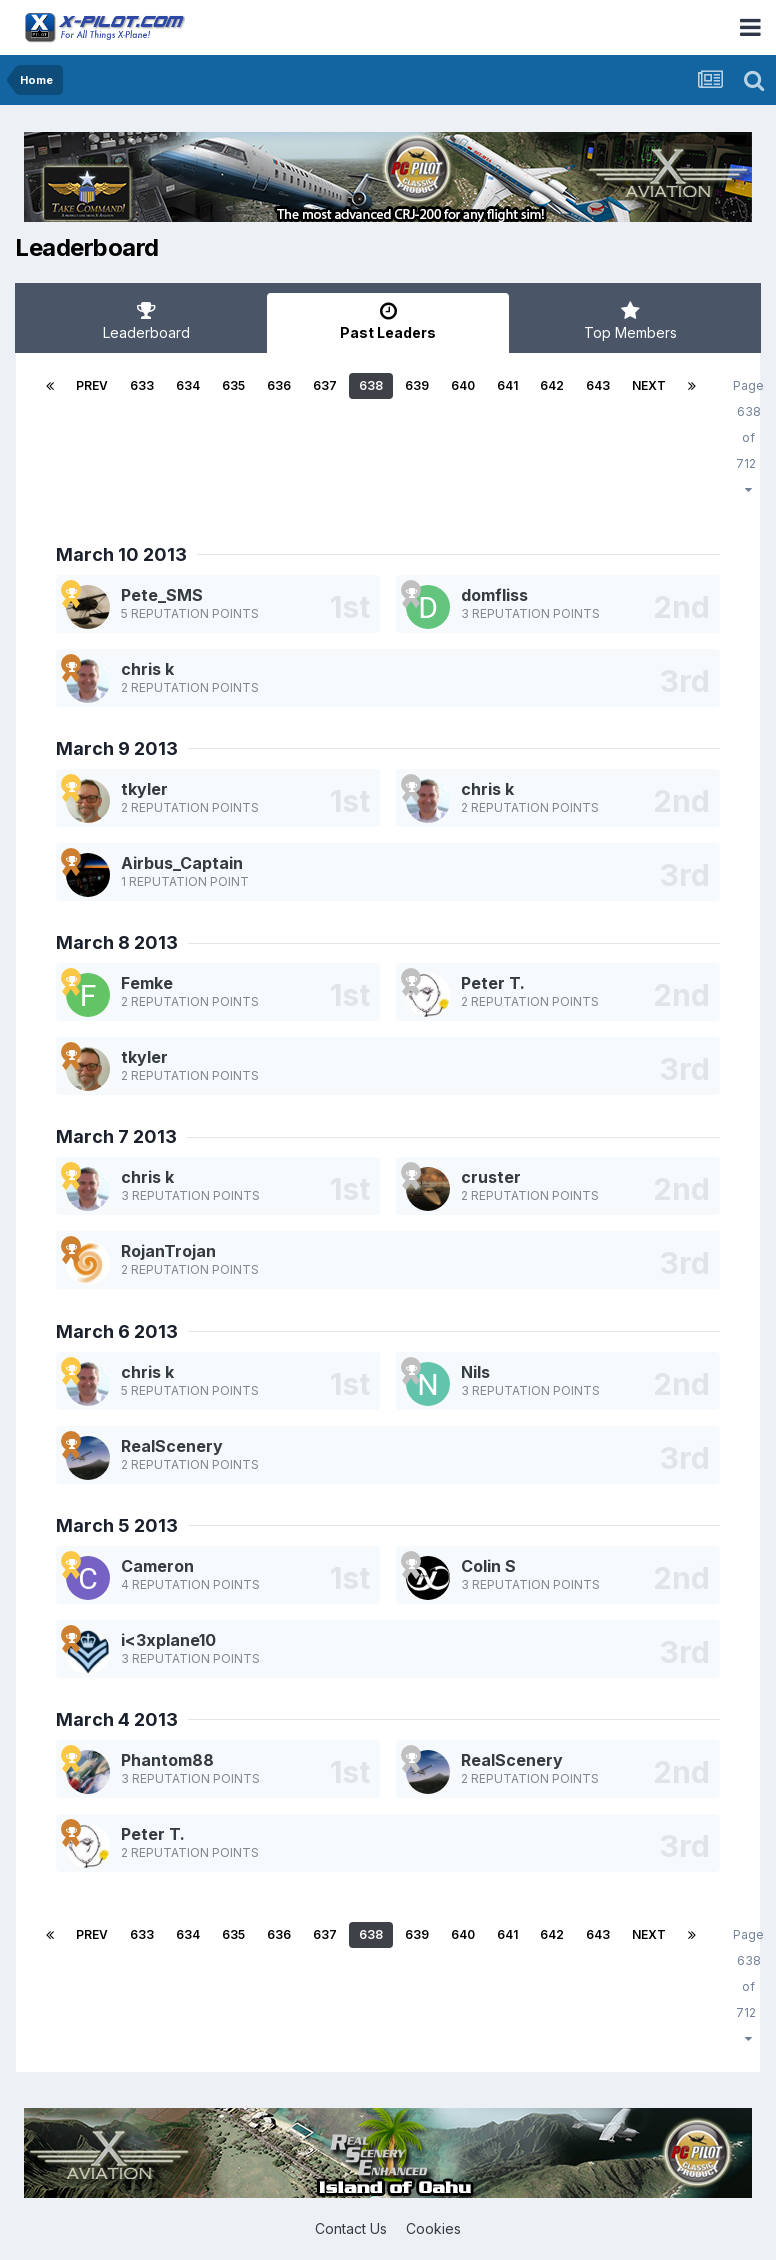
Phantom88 (167, 1760)
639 (417, 385)
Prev (92, 385)
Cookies (433, 2228)
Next (649, 385)
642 (552, 385)
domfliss (494, 595)
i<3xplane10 (168, 1640)
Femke (147, 983)
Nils (475, 1372)
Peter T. (493, 983)
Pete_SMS (162, 595)
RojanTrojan (168, 1251)
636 (279, 385)
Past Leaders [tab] (388, 321)
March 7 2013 (116, 1136)
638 (371, 385)
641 (507, 385)
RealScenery (172, 1446)
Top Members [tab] (630, 321)
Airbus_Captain (182, 863)
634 (188, 385)
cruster (491, 1177)
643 (598, 385)
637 (325, 385)
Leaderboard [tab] (146, 321)
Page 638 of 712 (748, 437)
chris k (147, 669)
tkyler (144, 789)
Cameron (157, 1566)
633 (142, 385)
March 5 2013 (117, 1525)
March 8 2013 (117, 942)
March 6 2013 (117, 1331)
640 (463, 385)
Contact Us (351, 2228)
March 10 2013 (121, 554)
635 (233, 385)
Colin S (488, 1566)
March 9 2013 (117, 748)
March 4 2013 (117, 1719)
